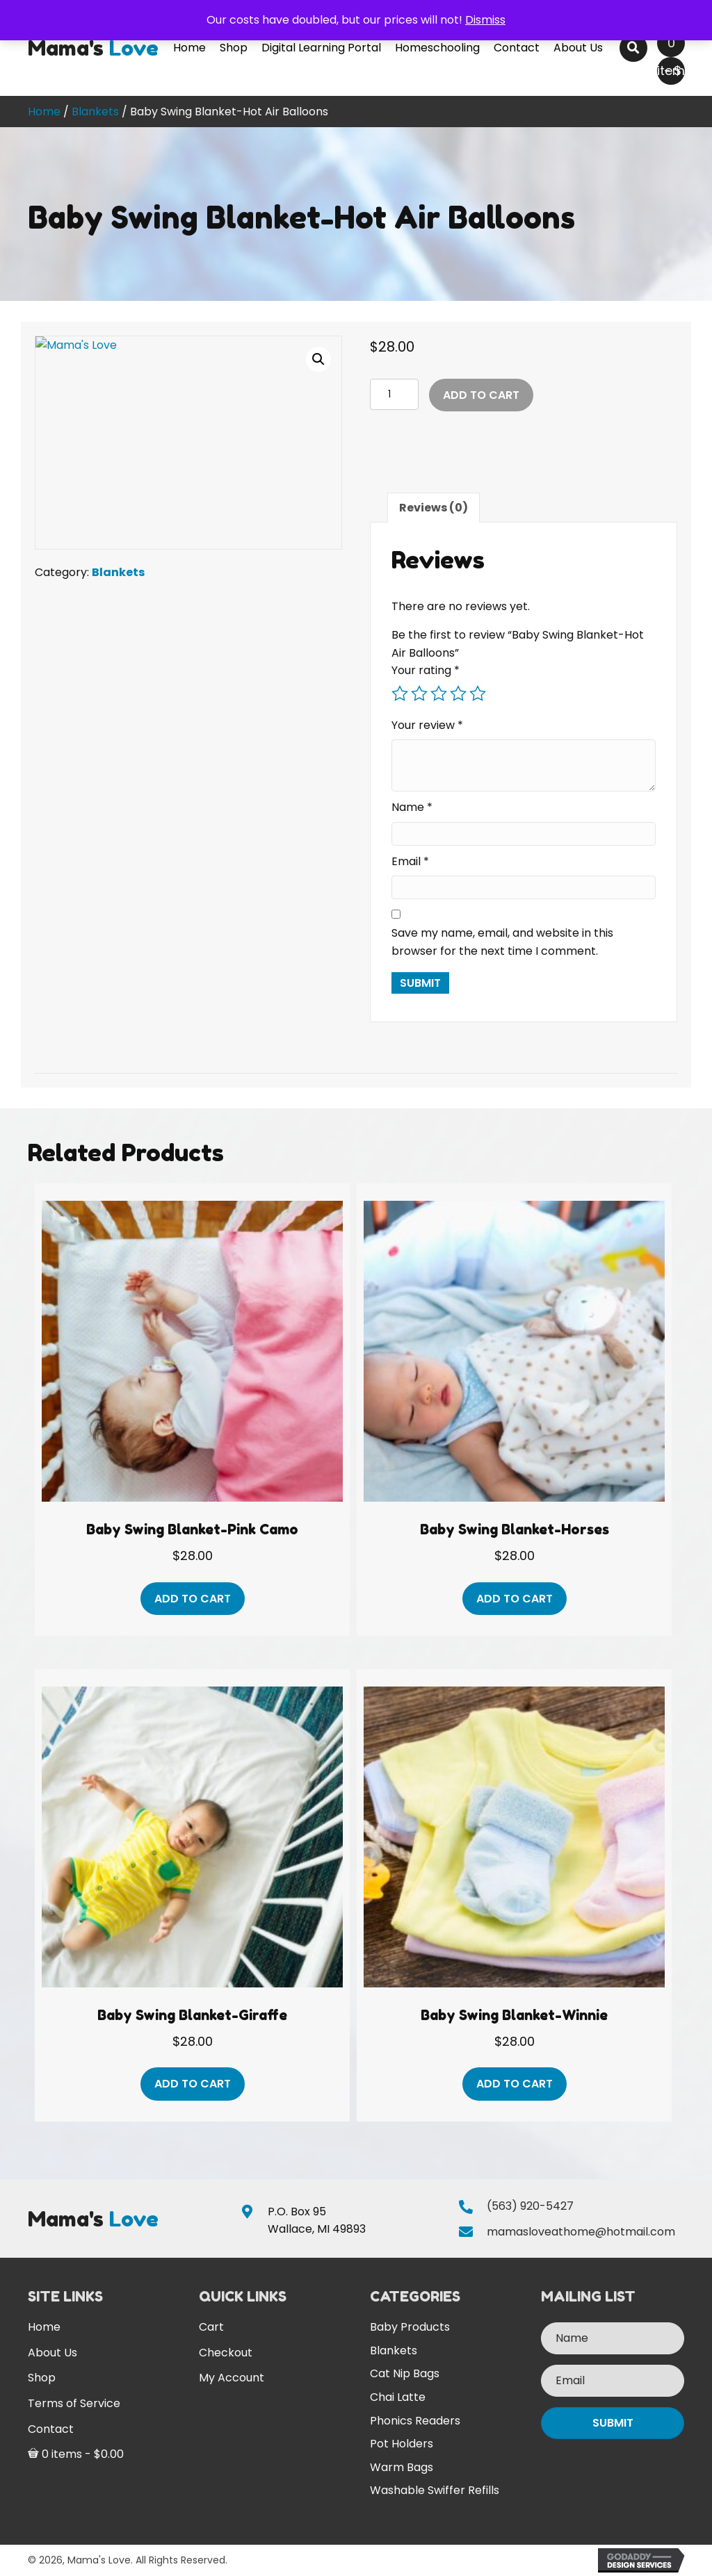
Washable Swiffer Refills (434, 2490)
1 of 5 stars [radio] (399, 693)
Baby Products (410, 2327)
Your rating (425, 670)
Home (44, 112)
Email (410, 861)
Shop (42, 2378)
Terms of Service (74, 2403)
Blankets (95, 112)
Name (411, 807)
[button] (318, 359)
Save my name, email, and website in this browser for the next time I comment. (502, 942)
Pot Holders (401, 2444)
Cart (211, 2327)
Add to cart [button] (192, 1599)
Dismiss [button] (485, 20)
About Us (52, 2353)
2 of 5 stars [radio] (419, 693)
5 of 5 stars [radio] (477, 693)
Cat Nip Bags (404, 2373)
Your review (427, 725)
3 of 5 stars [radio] (438, 693)
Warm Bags (401, 2467)
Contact (51, 2429)
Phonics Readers (415, 2421)
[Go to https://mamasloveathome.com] (94, 48)
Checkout (225, 2353)
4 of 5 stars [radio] (458, 693)
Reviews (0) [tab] (433, 508)
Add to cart (481, 395)
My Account (231, 2378)
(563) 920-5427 (530, 2206)
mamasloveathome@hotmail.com (581, 2232)
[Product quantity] (394, 394)
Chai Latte (398, 2397)
